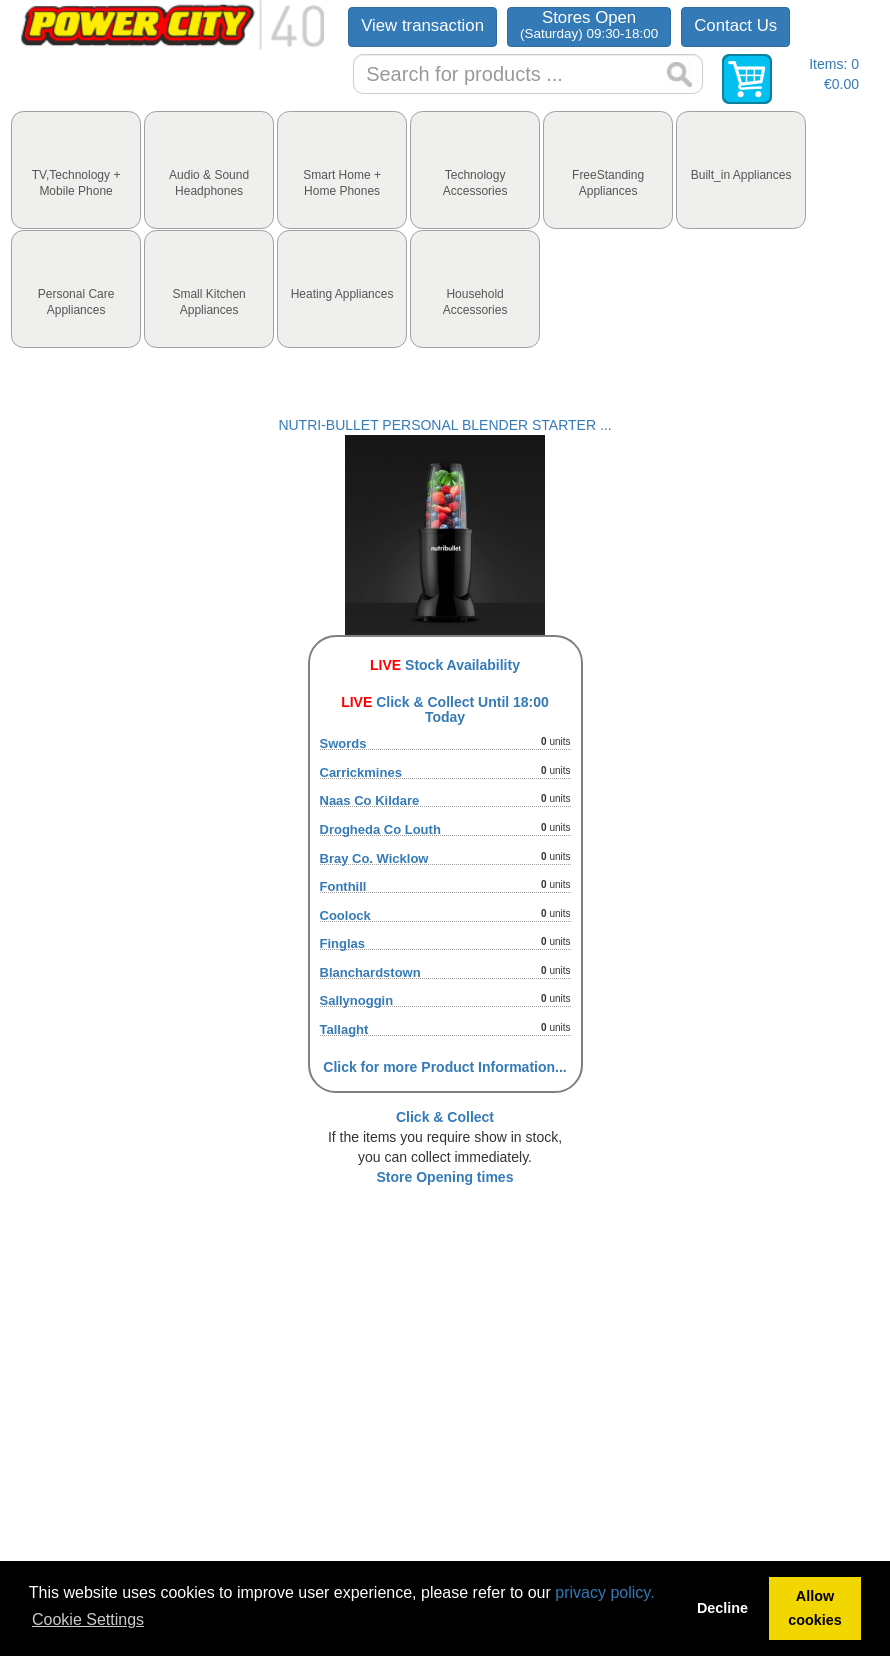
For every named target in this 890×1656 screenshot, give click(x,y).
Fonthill (343, 886)
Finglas (343, 943)
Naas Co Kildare (370, 800)
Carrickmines (361, 772)
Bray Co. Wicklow (374, 858)
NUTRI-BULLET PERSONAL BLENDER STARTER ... (444, 425)
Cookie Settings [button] (88, 1619)
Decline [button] (722, 1608)
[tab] (76, 170)
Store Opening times (445, 1177)
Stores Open (589, 24)
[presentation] (76, 170)
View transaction (422, 25)
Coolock (345, 915)
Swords (343, 743)
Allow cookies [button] (815, 1608)
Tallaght (344, 1029)
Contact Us (735, 25)
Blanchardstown (370, 972)
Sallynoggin (357, 1000)
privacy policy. (604, 1592)
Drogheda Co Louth (380, 829)
